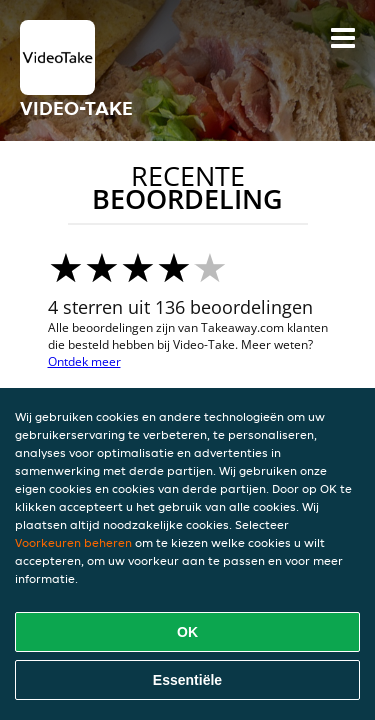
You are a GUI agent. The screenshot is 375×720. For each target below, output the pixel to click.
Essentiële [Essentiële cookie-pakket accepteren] (187, 680)
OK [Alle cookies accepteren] (187, 632)
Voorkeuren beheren (73, 542)
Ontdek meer (84, 361)
